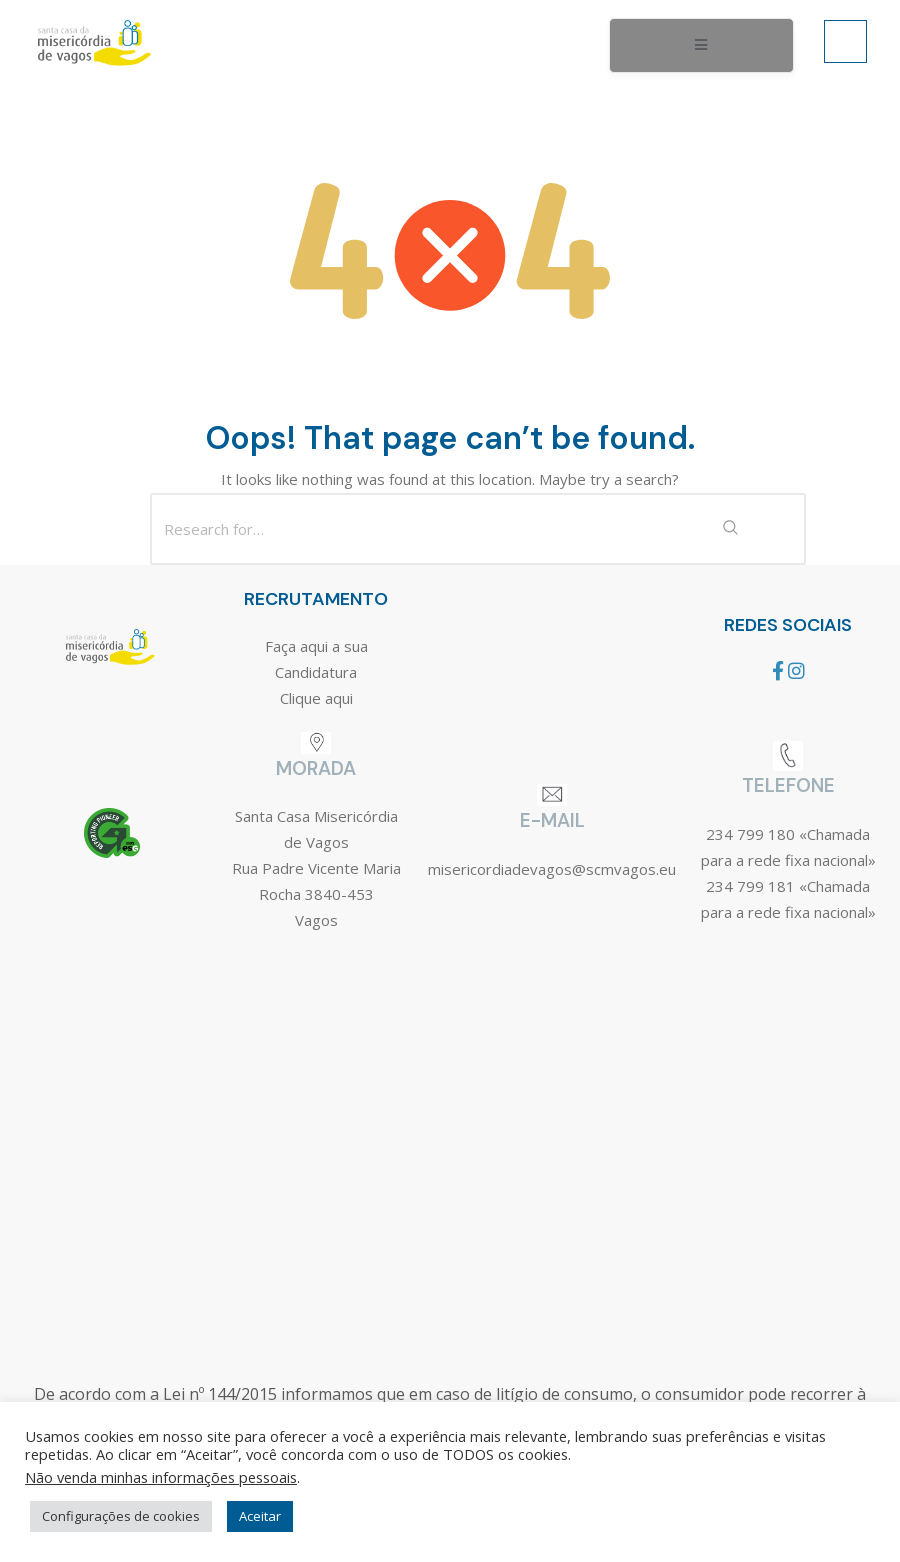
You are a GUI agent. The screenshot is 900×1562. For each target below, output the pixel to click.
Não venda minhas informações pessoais (161, 1477)
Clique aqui (316, 698)
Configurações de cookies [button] (121, 1516)
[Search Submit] (730, 529)
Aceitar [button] (260, 1516)
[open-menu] (701, 46)
